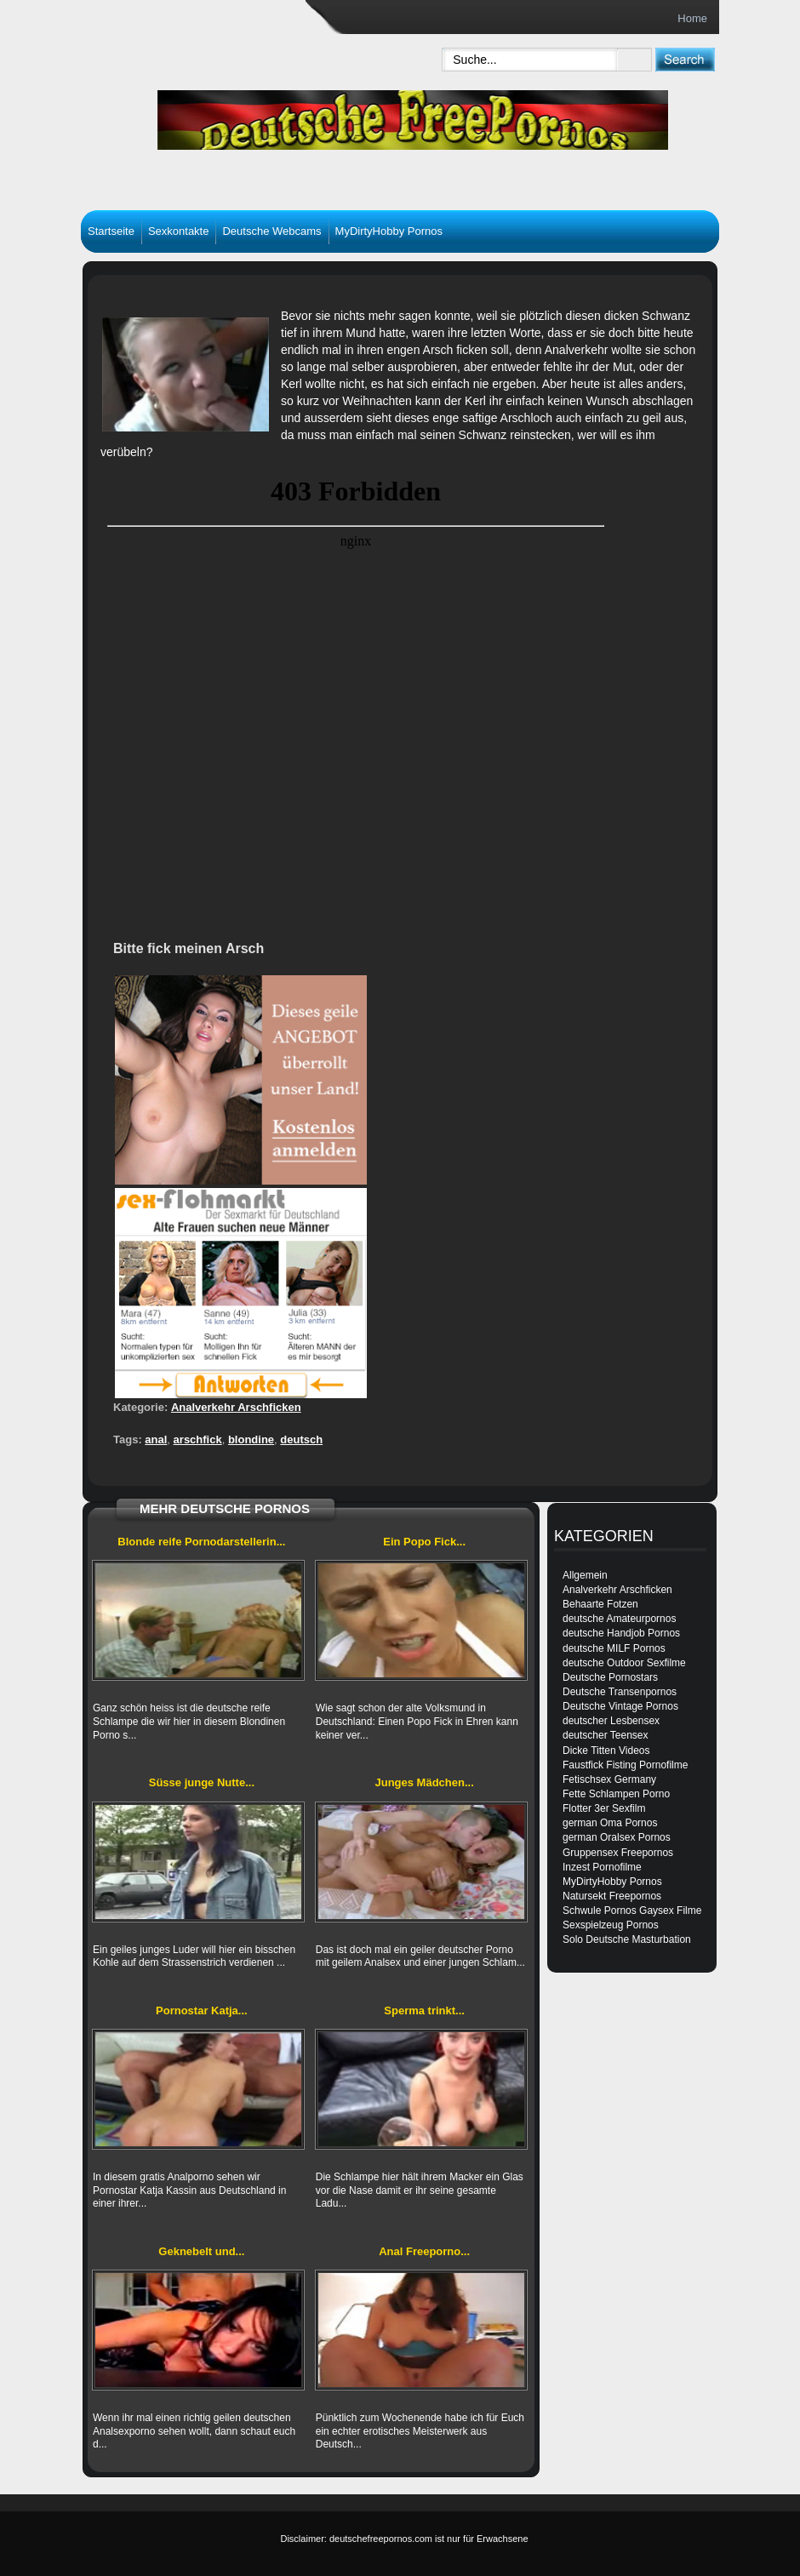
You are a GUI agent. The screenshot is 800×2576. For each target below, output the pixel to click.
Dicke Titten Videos (606, 1750)
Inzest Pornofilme (602, 1867)
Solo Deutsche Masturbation (627, 1939)
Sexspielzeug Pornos (611, 1925)
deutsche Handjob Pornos (621, 1633)
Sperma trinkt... (424, 2010)
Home (692, 18)
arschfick (198, 1439)
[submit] (684, 59)
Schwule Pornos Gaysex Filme (632, 1910)
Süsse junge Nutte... (201, 1782)
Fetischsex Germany (609, 1779)
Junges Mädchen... (423, 1782)
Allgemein (585, 1575)
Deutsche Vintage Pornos (620, 1706)
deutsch (301, 1439)
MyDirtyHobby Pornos (389, 231)
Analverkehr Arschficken (236, 1407)
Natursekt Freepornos (612, 1896)
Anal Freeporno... (424, 2251)
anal (156, 1439)
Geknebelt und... (201, 2251)
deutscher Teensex (606, 1735)
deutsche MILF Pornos (614, 1648)
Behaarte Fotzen (600, 1604)
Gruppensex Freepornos (618, 1853)
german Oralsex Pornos (617, 1837)
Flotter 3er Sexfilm (604, 1808)
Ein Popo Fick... (424, 1541)
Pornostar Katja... (202, 2010)
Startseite (111, 231)
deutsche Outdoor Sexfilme (624, 1663)
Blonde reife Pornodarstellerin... (201, 1541)
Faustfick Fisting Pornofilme (625, 1765)
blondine (251, 1439)
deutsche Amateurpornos (619, 1619)
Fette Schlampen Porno (616, 1794)
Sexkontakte (178, 231)
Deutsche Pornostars (610, 1677)
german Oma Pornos (610, 1823)
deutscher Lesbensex (611, 1721)
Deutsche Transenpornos (620, 1692)
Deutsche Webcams (271, 231)
